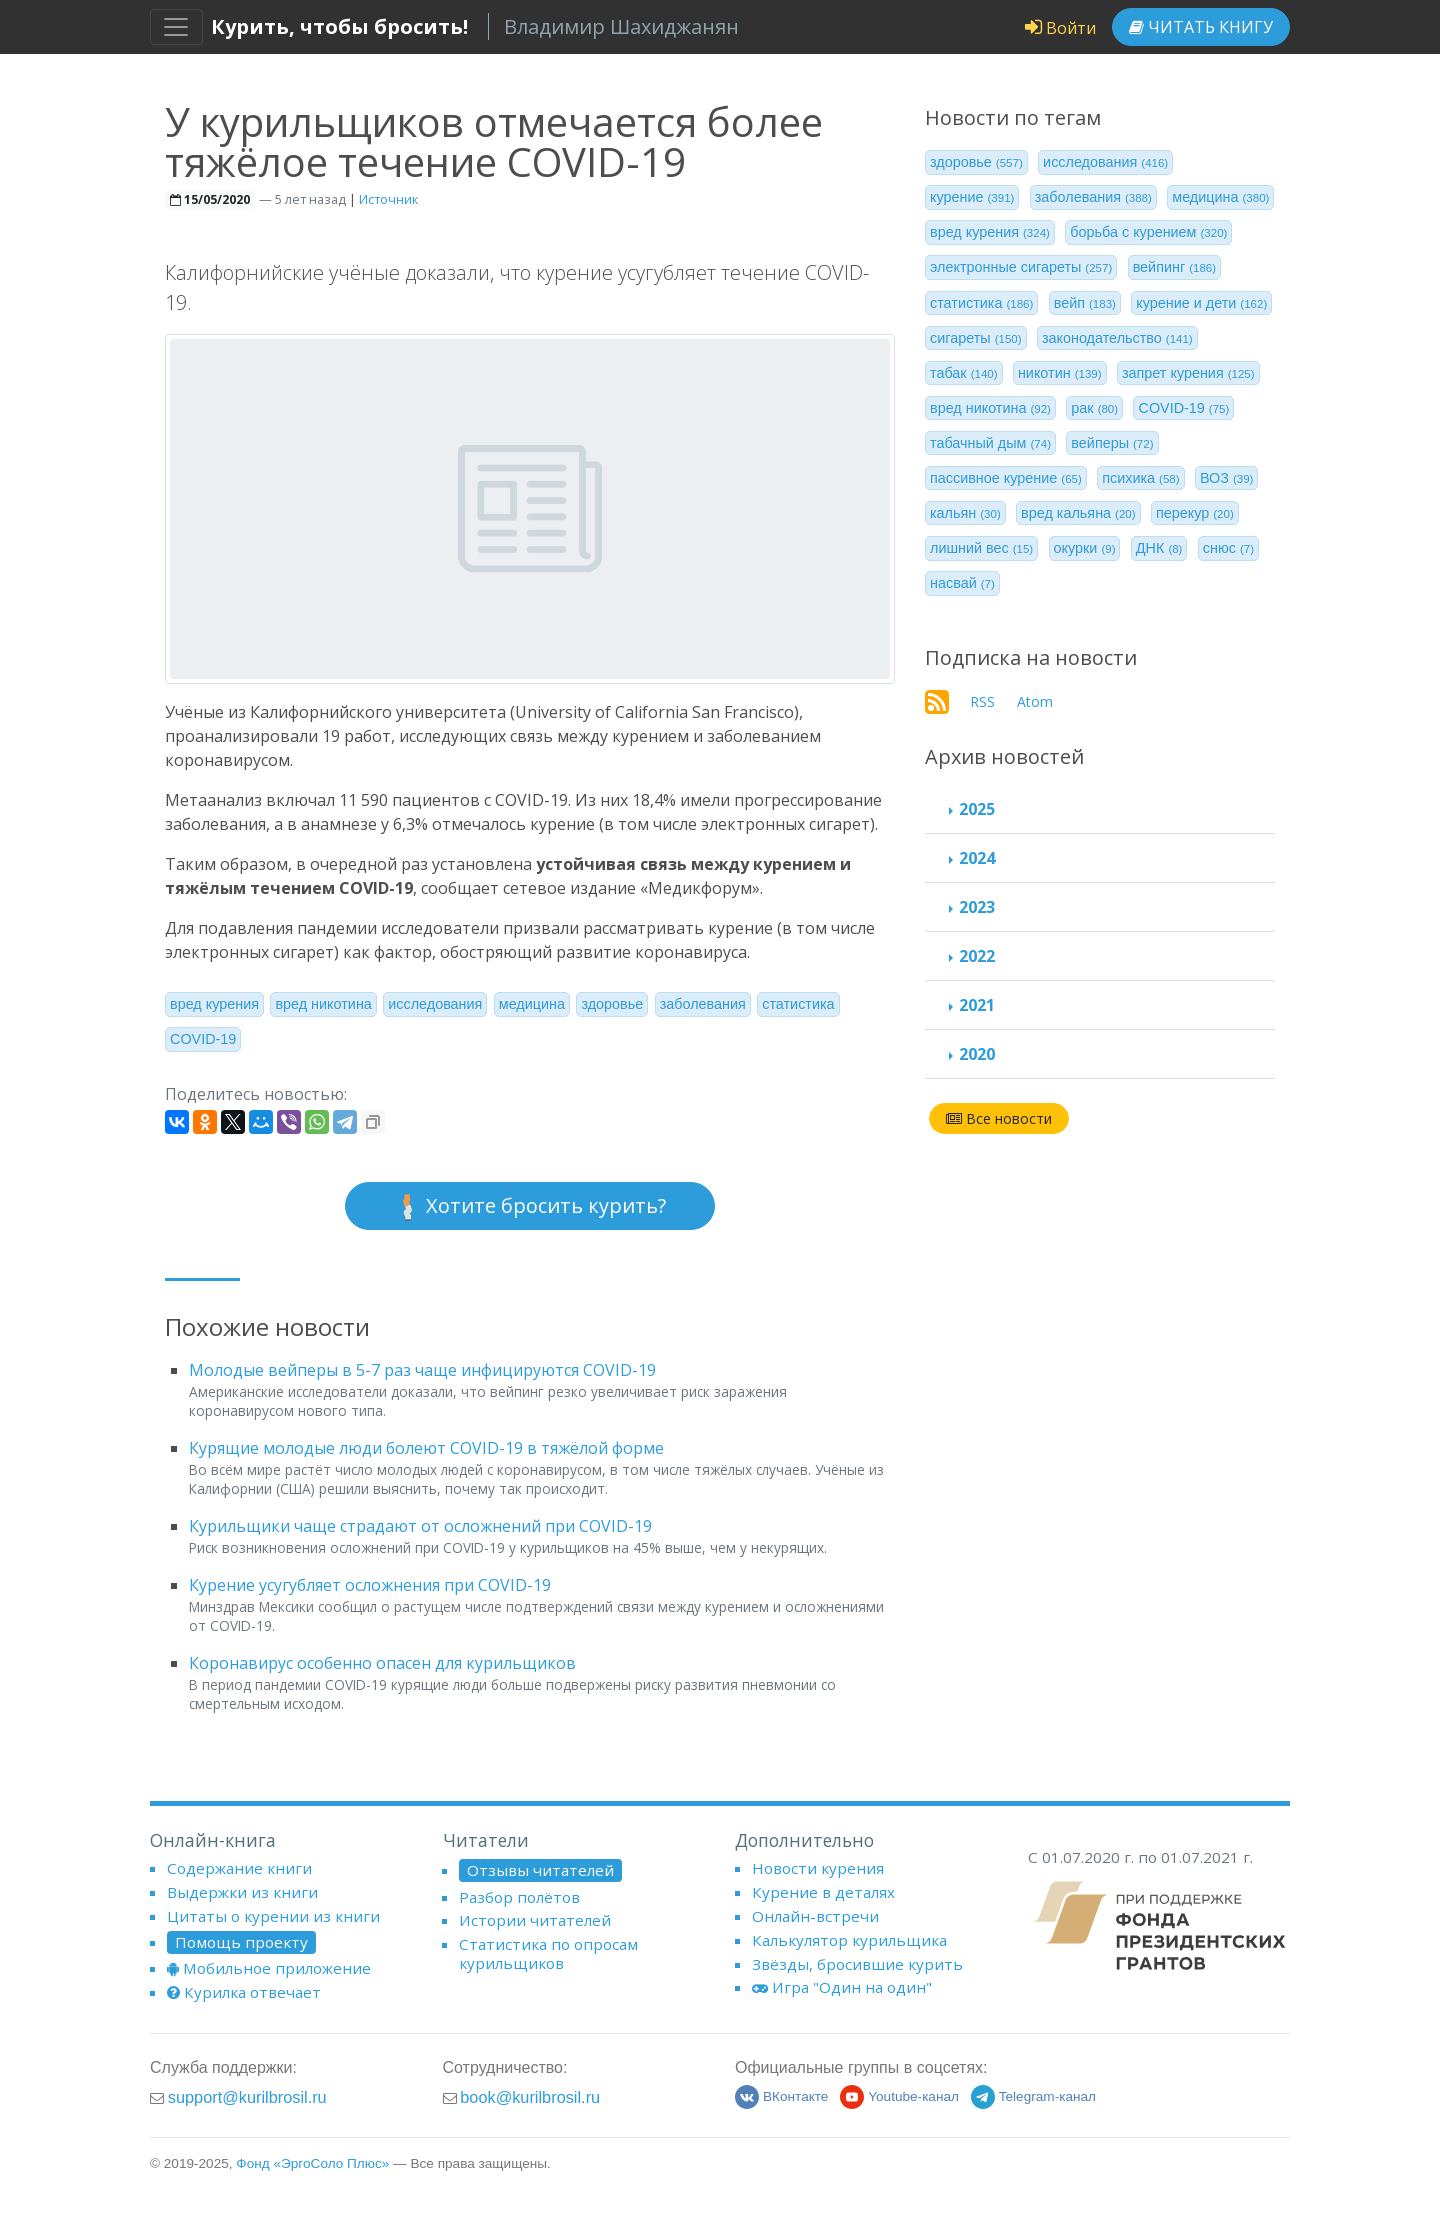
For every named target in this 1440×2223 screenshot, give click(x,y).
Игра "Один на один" (842, 1987)
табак (964, 373)
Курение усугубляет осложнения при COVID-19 (370, 1585)
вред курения (214, 1004)
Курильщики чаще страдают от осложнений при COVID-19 (420, 1526)
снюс (1228, 548)
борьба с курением (1148, 232)
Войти (1060, 28)
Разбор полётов (519, 1897)
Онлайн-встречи (815, 1916)
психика (1140, 478)
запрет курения (1188, 373)
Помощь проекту (241, 1942)
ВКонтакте (781, 2096)
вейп (1085, 303)
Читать (1201, 27)
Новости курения (818, 1868)
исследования (435, 1004)
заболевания (703, 1004)
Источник (388, 199)
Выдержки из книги (242, 1892)
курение (972, 197)
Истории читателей (535, 1920)
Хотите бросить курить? (530, 1206)
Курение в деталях (823, 1892)
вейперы (1112, 443)
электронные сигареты (1021, 267)
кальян (965, 513)
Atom (1035, 701)
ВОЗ (1227, 478)
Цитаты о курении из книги (273, 1916)
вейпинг (1174, 267)
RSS (982, 701)
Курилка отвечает (244, 1992)
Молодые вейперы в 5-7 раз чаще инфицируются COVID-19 (422, 1370)
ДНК (1159, 548)
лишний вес (981, 548)
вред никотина (323, 1004)
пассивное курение (1006, 478)
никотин (1060, 373)
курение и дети (1201, 303)
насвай (962, 583)
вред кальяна (1078, 513)
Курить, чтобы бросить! (339, 26)
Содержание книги (239, 1868)
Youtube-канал (899, 2096)
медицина (532, 1004)
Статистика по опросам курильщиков (548, 1953)
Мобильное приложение (269, 1968)
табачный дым (990, 443)
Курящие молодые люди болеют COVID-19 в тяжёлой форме (426, 1448)
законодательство (1117, 338)
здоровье (612, 1004)
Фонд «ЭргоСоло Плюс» (312, 2163)
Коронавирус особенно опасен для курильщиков (382, 1663)
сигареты (976, 338)
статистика (798, 1004)
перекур (1195, 513)
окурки (1085, 548)
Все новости (999, 1118)
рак (1094, 408)
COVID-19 (203, 1039)
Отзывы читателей (540, 1870)
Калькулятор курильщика (849, 1940)
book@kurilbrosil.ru (530, 2097)
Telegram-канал (1033, 2096)
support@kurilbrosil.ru (247, 2097)
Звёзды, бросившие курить (857, 1964)
